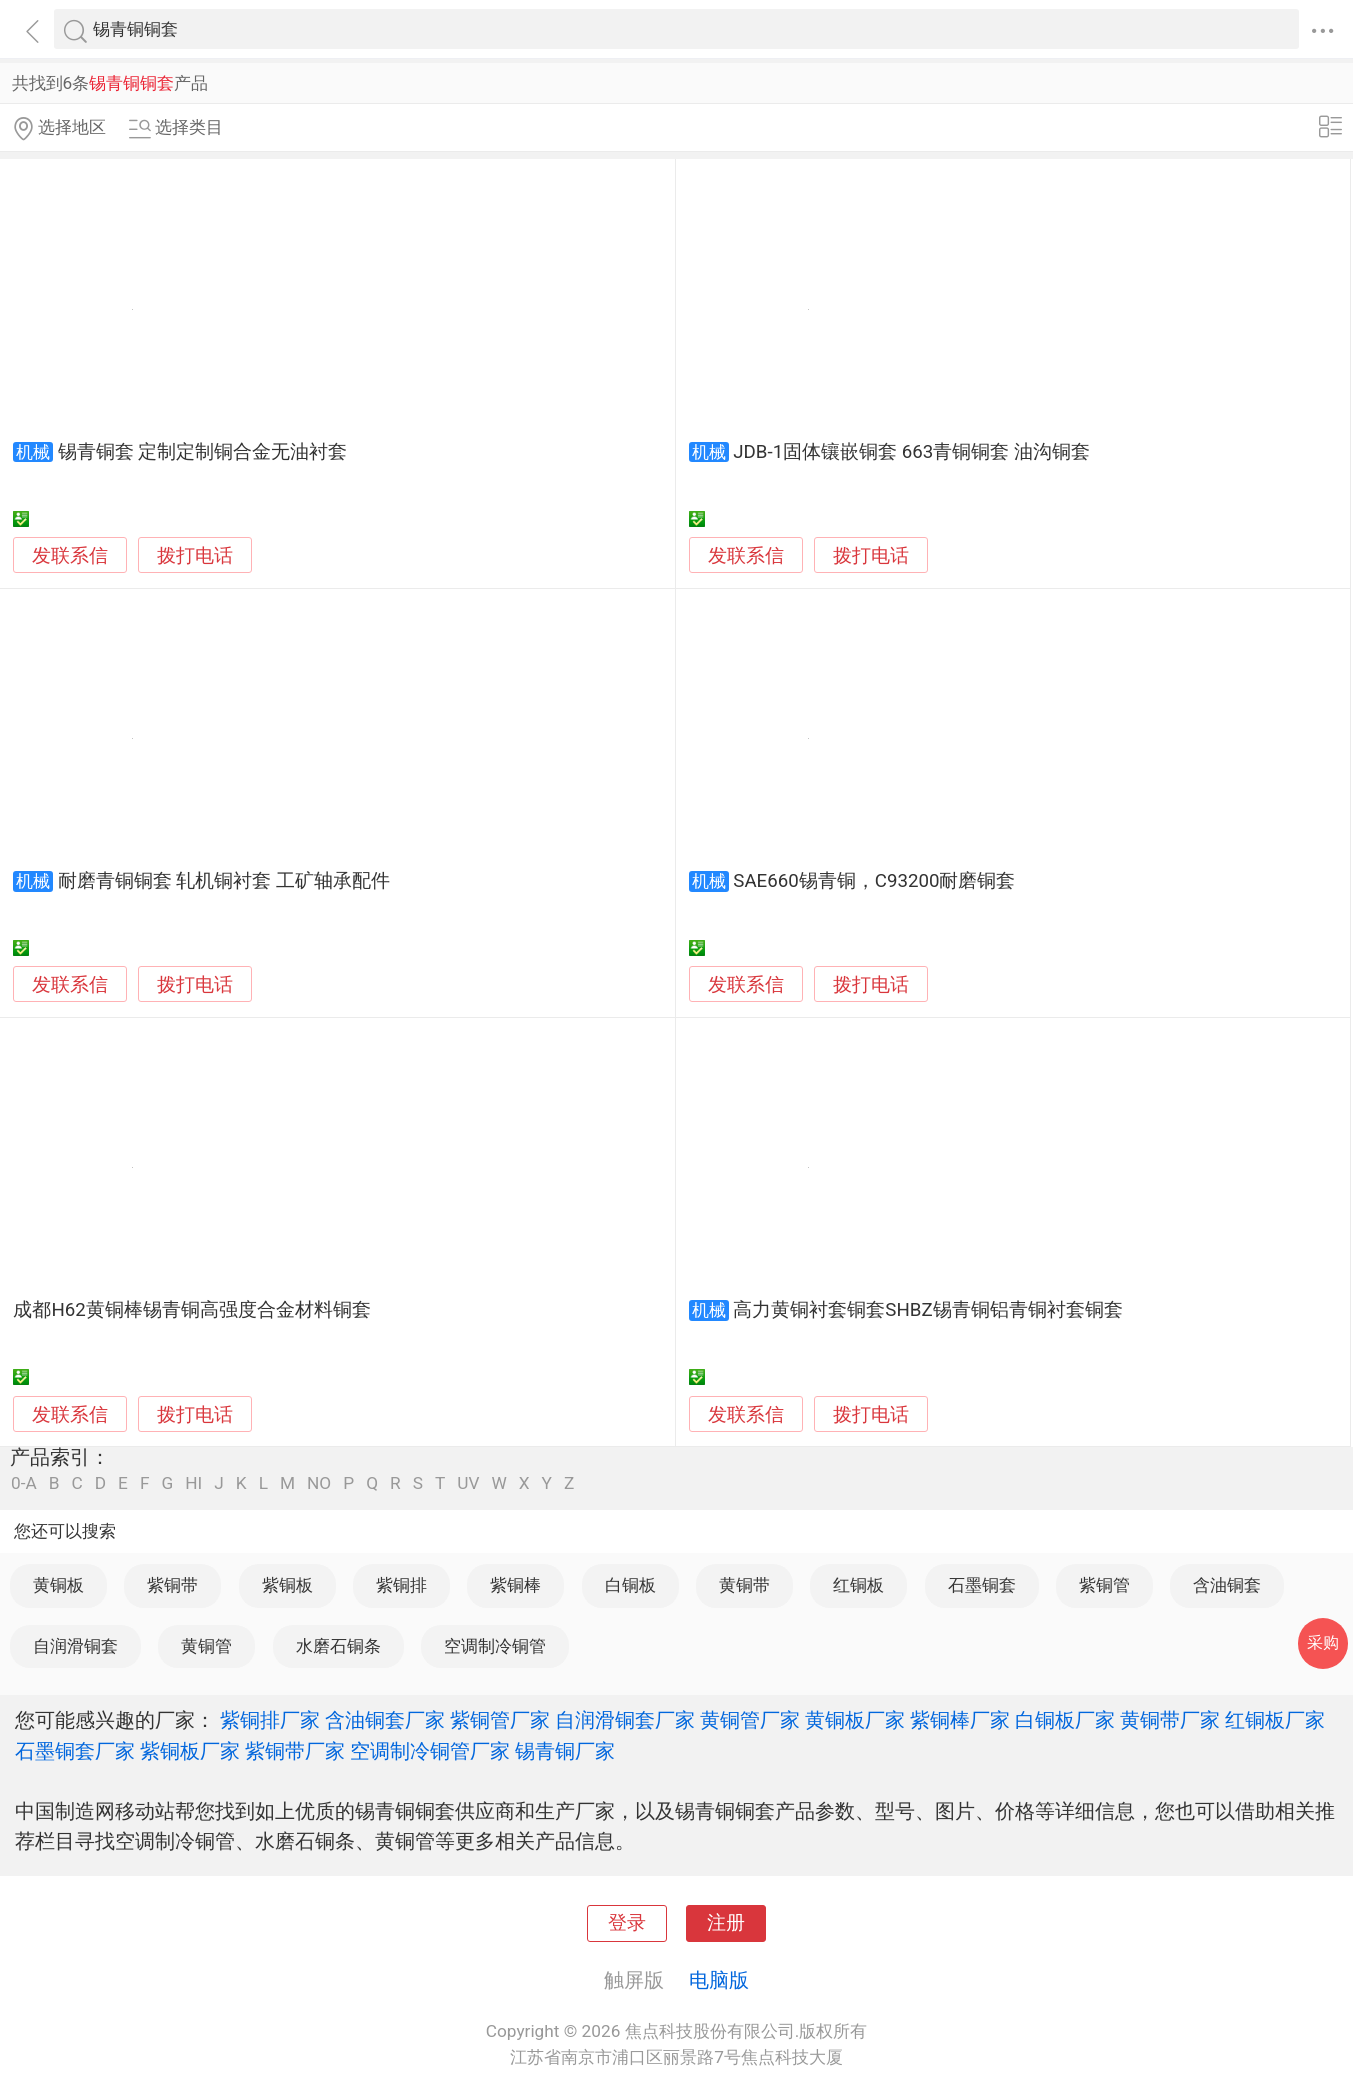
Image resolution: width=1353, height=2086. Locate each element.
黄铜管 (206, 1646)
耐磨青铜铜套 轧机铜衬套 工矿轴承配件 (224, 881)
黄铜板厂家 (855, 1720)
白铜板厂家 (1065, 1720)
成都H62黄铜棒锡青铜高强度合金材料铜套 (191, 1310)
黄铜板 (58, 1585)
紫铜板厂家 (190, 1751)
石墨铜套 (982, 1585)
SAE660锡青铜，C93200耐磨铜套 (874, 881)
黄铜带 (744, 1585)
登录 (627, 1923)
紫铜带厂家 (295, 1751)
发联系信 (70, 556)
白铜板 (630, 1585)
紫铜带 (172, 1585)
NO (319, 1483)
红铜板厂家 (1275, 1720)
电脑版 (719, 1980)
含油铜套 (1227, 1585)
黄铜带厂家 (1170, 1720)
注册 (726, 1923)
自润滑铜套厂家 (625, 1720)
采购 (1323, 1642)
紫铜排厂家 (270, 1720)
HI (193, 1483)
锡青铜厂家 (565, 1751)
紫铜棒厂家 (960, 1720)
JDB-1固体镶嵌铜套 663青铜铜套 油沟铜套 (911, 452)
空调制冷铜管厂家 (430, 1751)
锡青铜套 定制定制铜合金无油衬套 (203, 452)
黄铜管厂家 (750, 1720)
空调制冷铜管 (495, 1646)
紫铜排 (401, 1585)
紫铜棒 (515, 1585)
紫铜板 (287, 1585)
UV (468, 1483)
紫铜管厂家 (500, 1720)
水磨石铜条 (338, 1646)
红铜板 (858, 1585)
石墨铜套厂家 (75, 1751)
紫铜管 (1104, 1585)
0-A (24, 1483)
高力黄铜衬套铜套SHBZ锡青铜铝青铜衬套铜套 (927, 1310)
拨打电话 (195, 555)
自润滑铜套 (75, 1646)
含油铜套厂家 (385, 1720)
